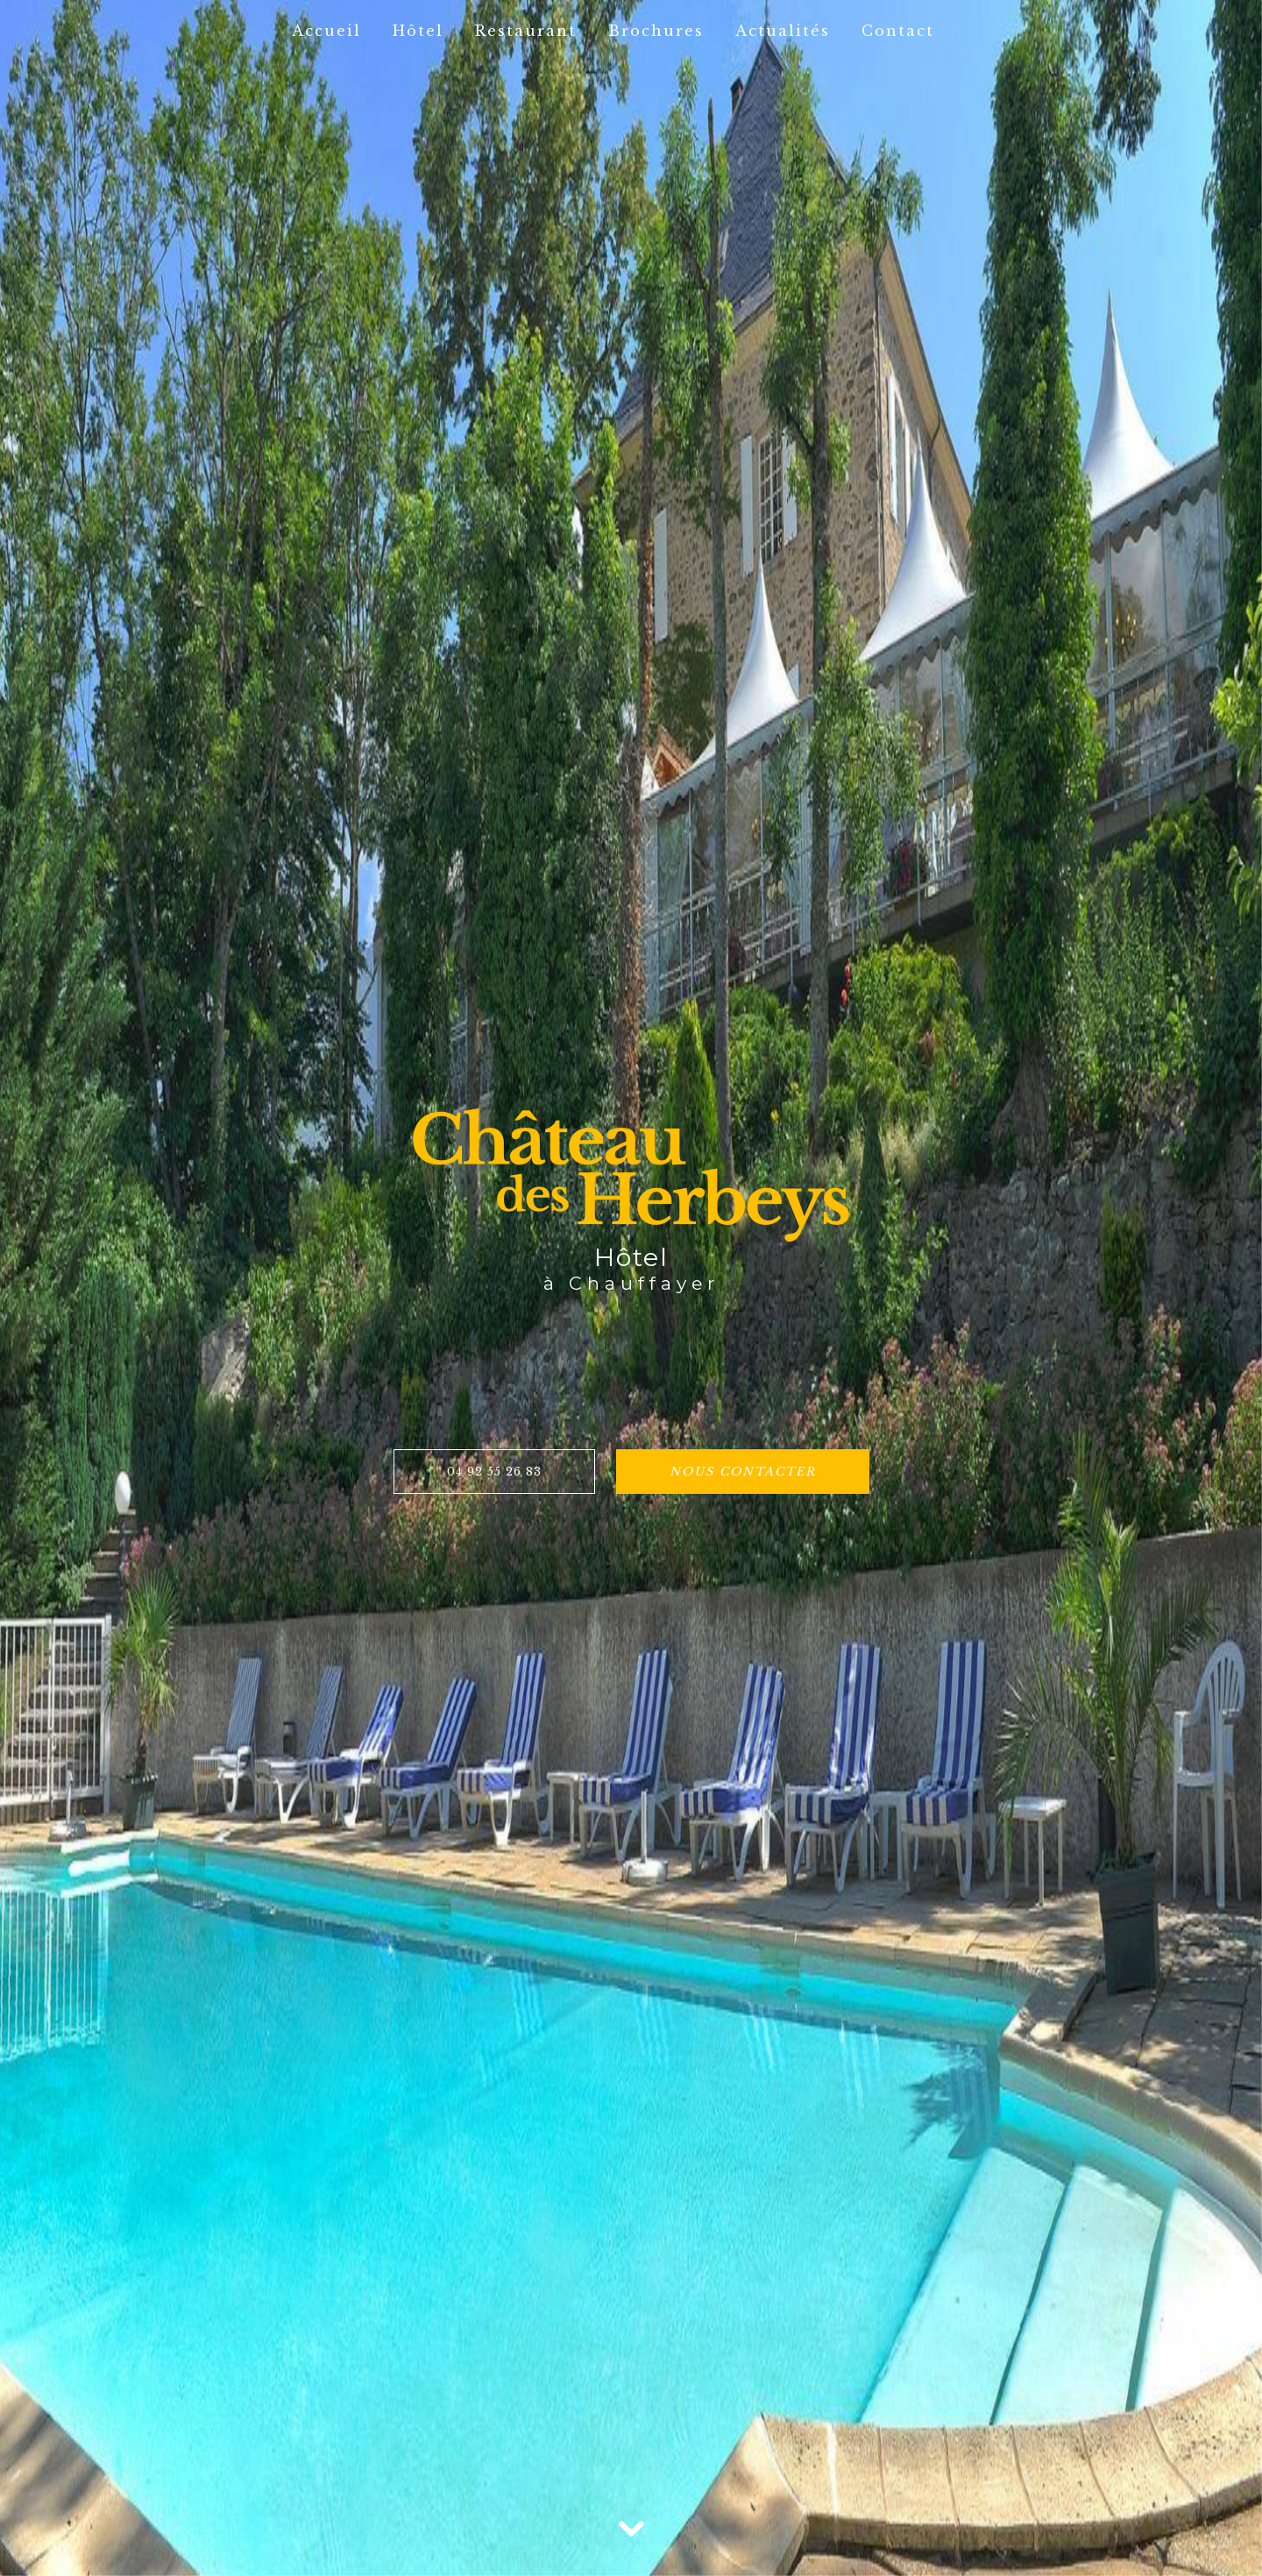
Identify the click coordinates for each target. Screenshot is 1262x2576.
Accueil (326, 30)
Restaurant (526, 30)
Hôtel (418, 30)
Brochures (656, 30)
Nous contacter (743, 1471)
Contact (897, 30)
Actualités (782, 30)
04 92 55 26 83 (494, 1471)
